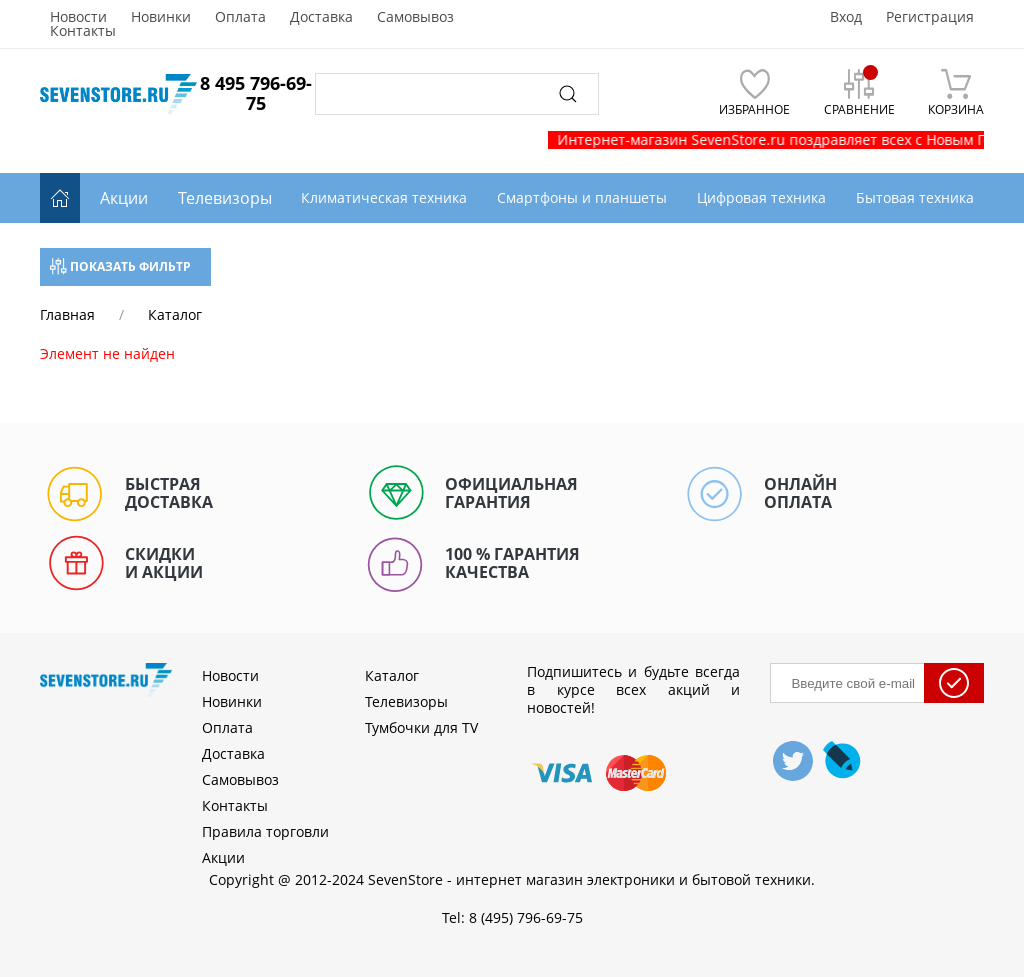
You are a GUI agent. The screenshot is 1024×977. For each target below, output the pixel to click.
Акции (124, 198)
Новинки (161, 17)
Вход (846, 17)
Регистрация (930, 17)
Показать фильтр (120, 266)
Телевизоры (225, 198)
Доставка (321, 17)
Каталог (392, 675)
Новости (78, 17)
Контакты (83, 31)
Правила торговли (265, 831)
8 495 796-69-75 (256, 93)
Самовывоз (415, 17)
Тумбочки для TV (421, 727)
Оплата (240, 17)
